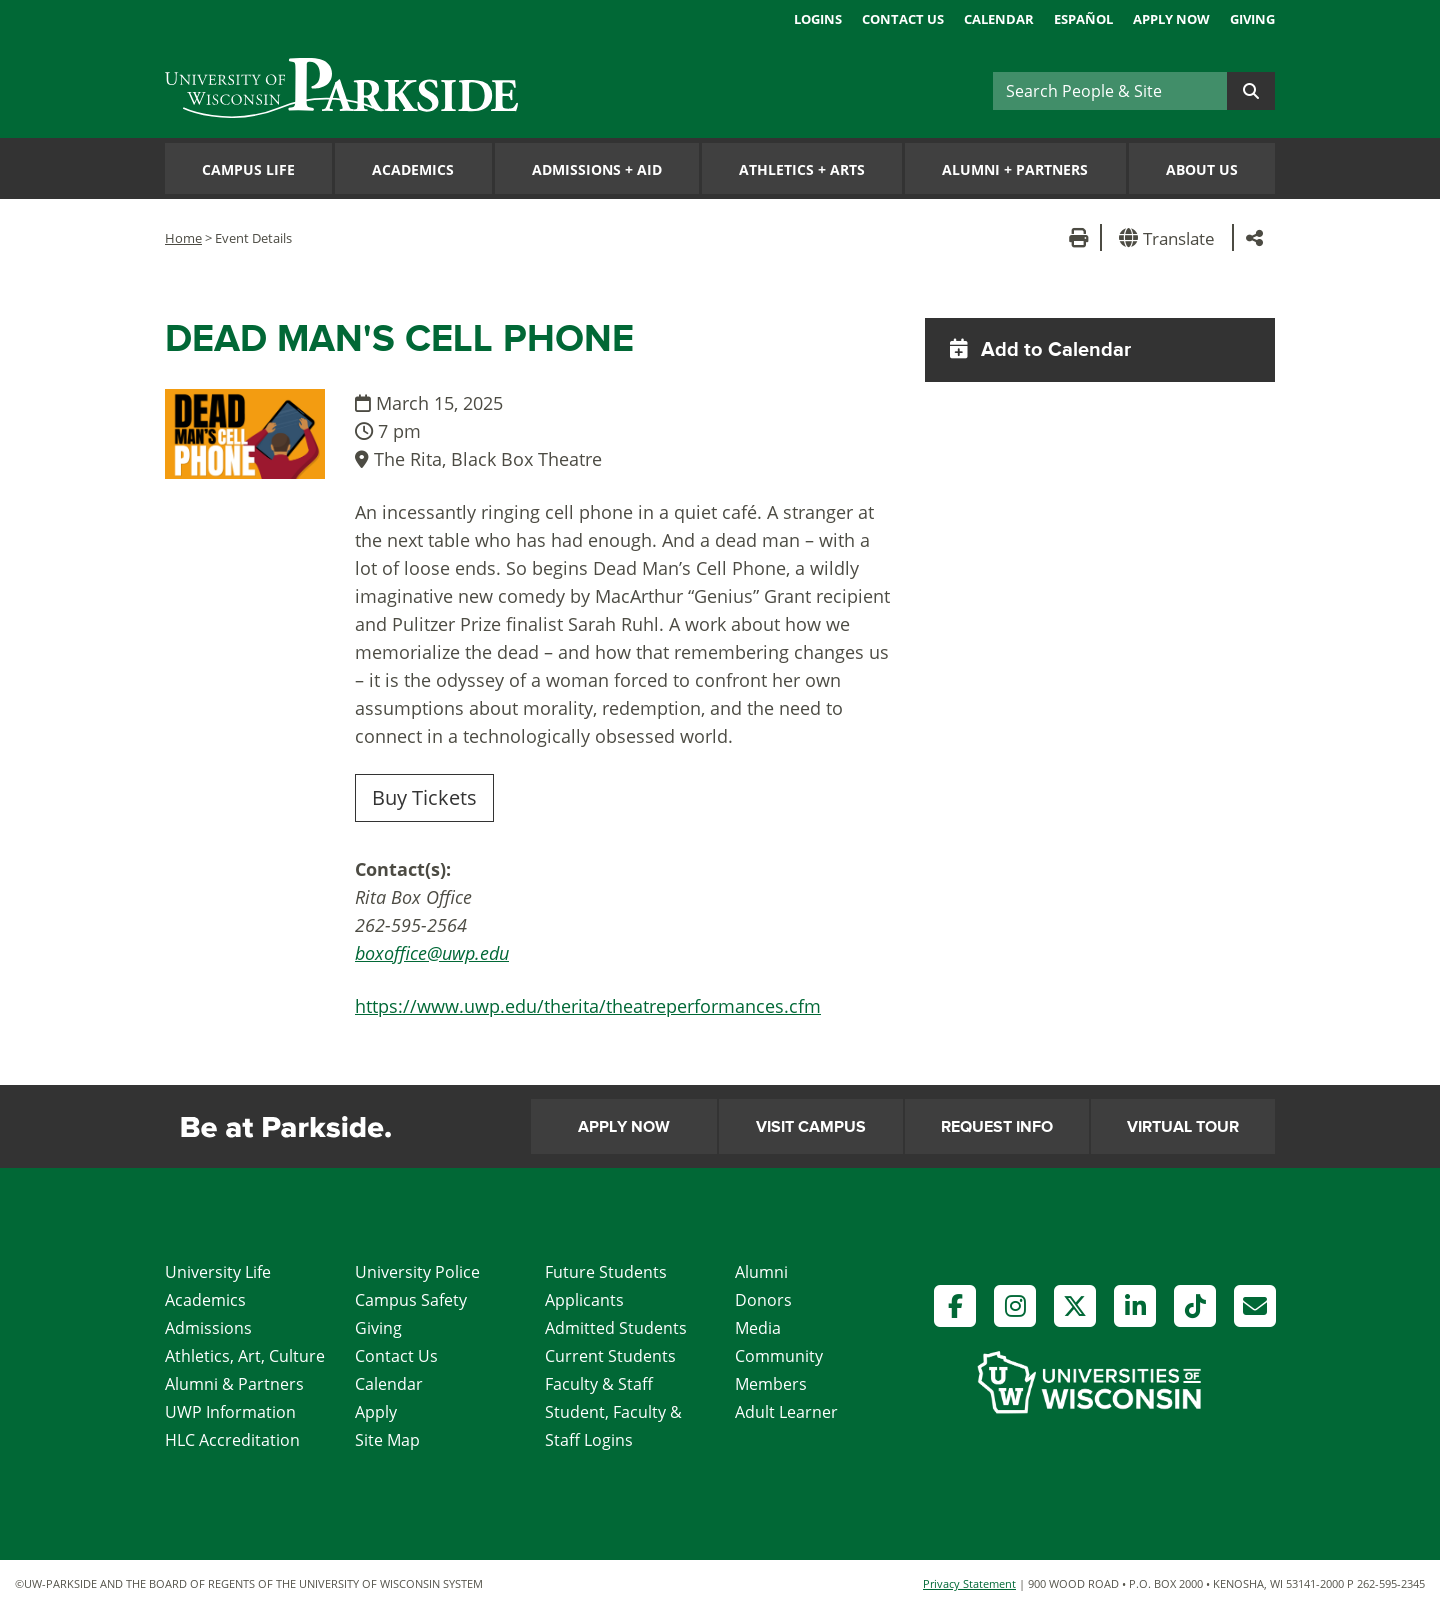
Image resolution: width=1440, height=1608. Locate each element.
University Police (417, 1272)
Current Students (610, 1356)
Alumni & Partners (234, 1384)
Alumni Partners (1015, 169)
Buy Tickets (424, 797)
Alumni (761, 1272)
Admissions (208, 1328)
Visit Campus (811, 1127)
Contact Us (903, 19)
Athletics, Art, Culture (245, 1356)
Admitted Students (616, 1328)
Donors (763, 1300)
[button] (1170, 237)
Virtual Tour (1183, 1127)
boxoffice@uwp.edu (432, 953)
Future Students (606, 1272)
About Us (1202, 169)
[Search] (1110, 91)
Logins (818, 19)
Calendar (999, 19)
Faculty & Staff (599, 1384)
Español (1083, 19)
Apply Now (1171, 19)
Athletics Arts (802, 169)
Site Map (387, 1440)
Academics (413, 169)
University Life (218, 1272)
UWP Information (230, 1412)
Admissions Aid (597, 169)
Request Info (997, 1127)
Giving (1252, 19)
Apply (376, 1412)
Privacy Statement (969, 1583)
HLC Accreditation (232, 1440)
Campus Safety (411, 1300)
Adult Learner (786, 1412)
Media (758, 1328)
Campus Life (248, 169)
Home (183, 238)
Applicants (584, 1300)
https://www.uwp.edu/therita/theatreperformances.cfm (588, 1006)
